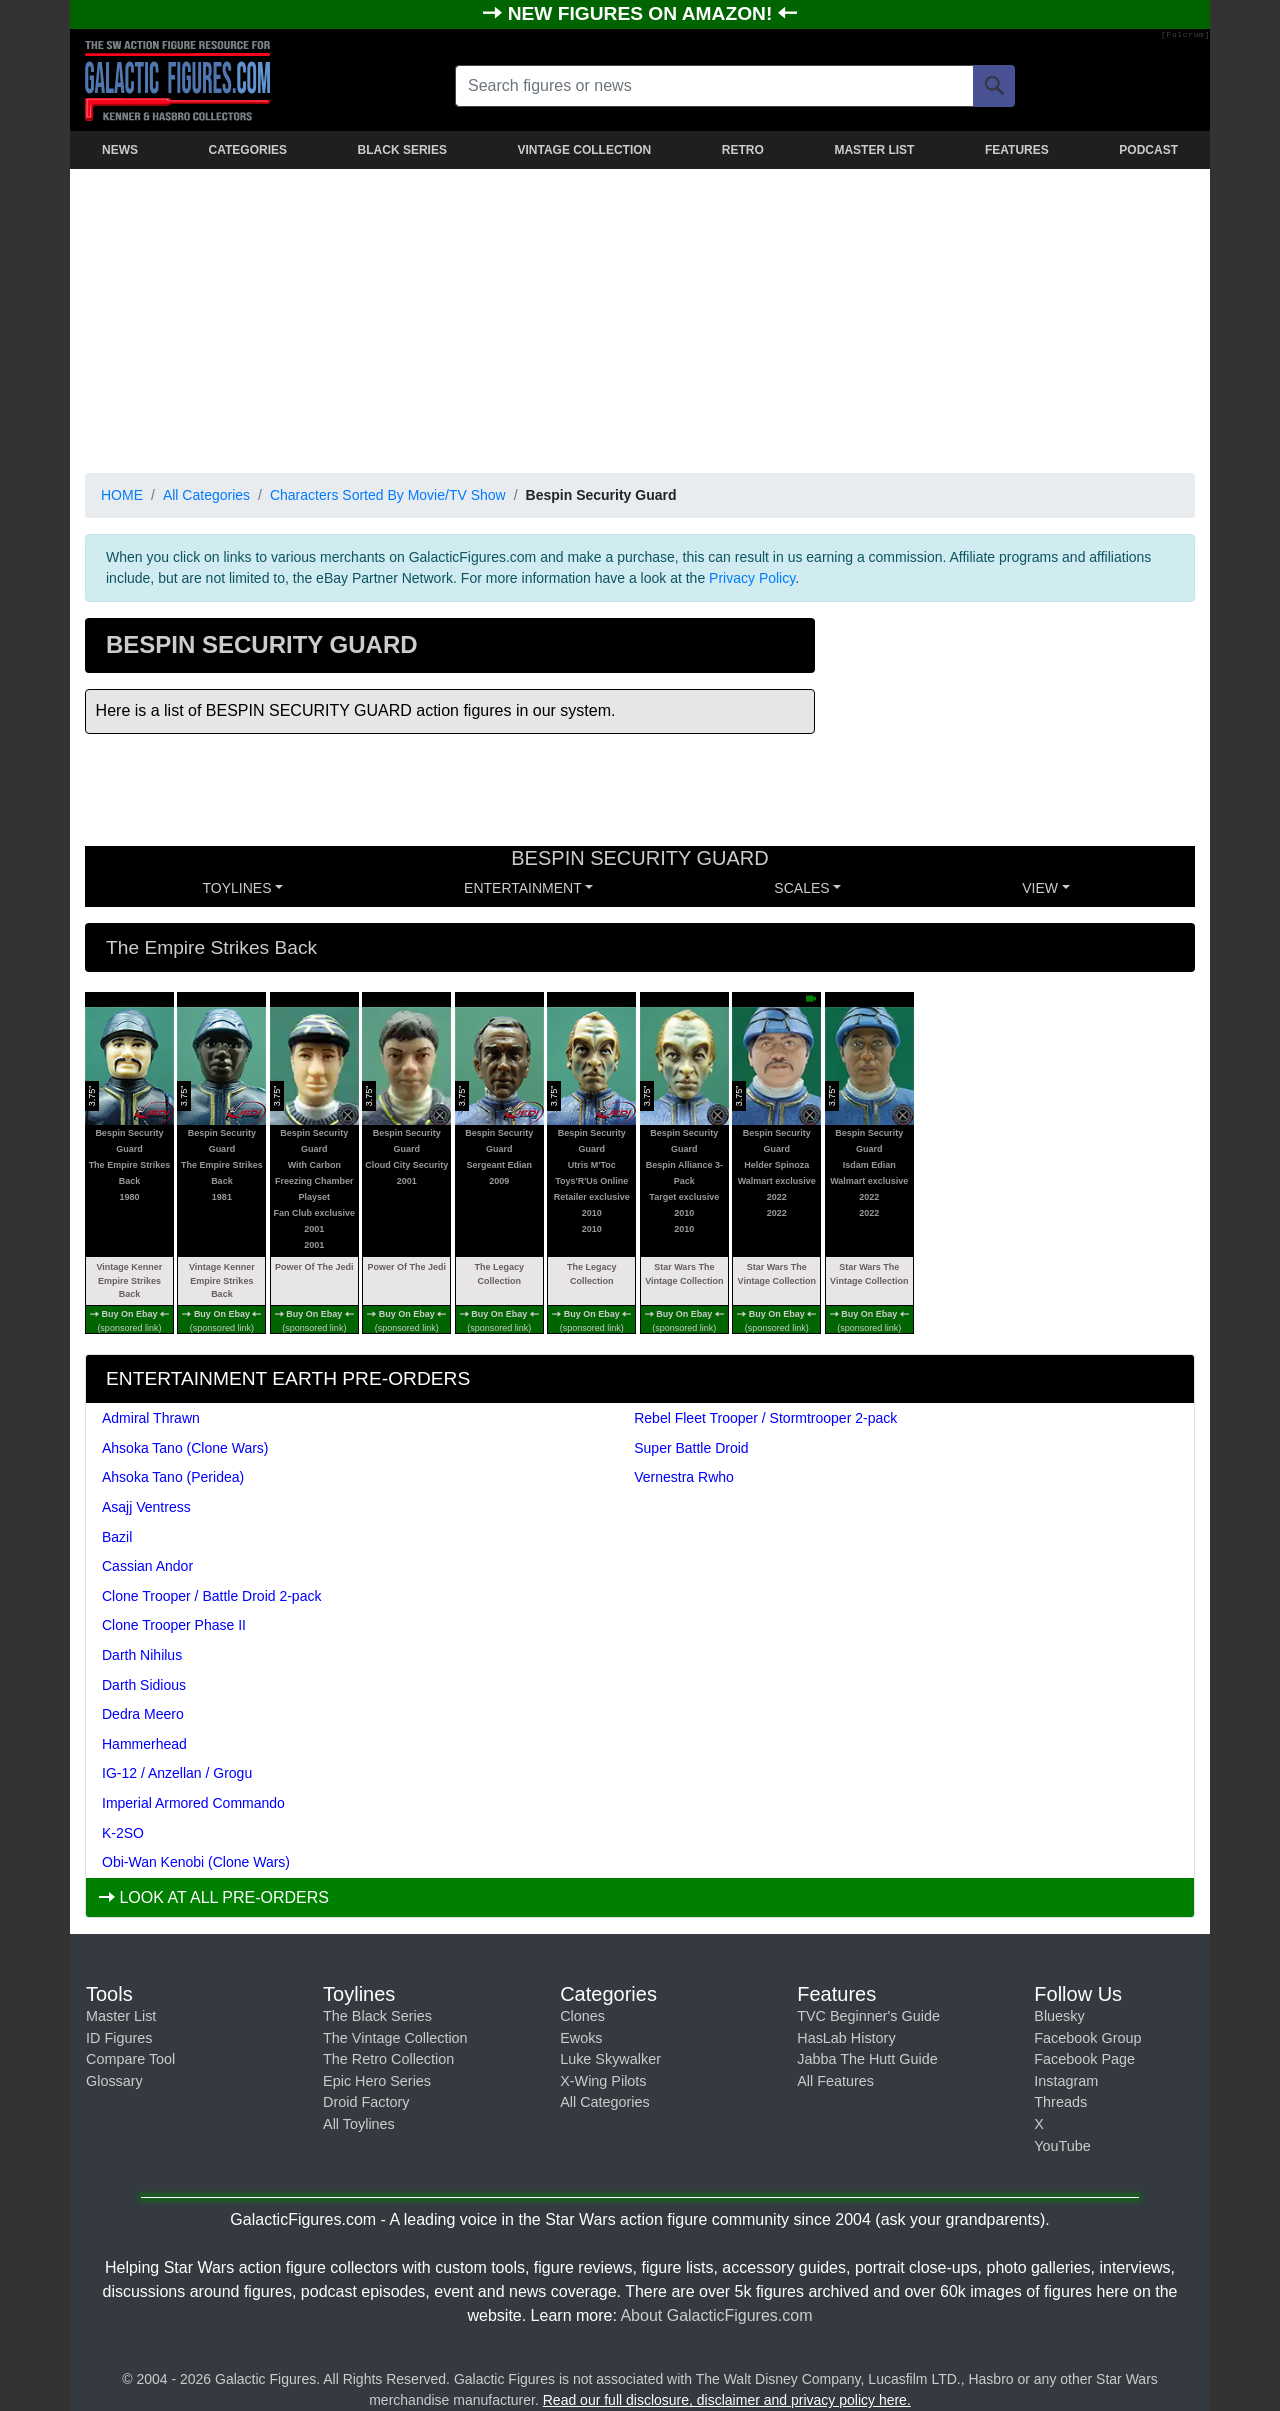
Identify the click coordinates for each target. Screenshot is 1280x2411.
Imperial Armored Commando (193, 1803)
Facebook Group (1087, 2038)
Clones (582, 2016)
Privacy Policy (752, 578)
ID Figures (119, 2038)
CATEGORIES (248, 150)
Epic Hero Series (377, 2081)
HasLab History (846, 2038)
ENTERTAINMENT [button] (523, 888)
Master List (121, 2016)
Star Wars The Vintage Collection (684, 1274)
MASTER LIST (874, 150)
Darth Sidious (144, 1685)
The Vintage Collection (395, 2038)
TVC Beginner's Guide (868, 2016)
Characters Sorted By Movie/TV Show (388, 495)
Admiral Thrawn (151, 1418)
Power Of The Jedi (314, 1267)
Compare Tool (130, 2059)
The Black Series (377, 2016)
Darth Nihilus (142, 1655)
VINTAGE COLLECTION (584, 150)
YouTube (1062, 2146)
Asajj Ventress (146, 1507)
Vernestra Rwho (684, 1477)
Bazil (117, 1537)
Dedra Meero (143, 1714)
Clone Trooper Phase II (174, 1625)
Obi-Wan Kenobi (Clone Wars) (196, 1862)
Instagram (1066, 2081)
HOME (122, 495)
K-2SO (123, 1833)
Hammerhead (144, 1744)
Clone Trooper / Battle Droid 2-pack (211, 1596)
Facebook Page (1084, 2059)
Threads (1060, 2102)
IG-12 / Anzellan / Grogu (177, 1773)
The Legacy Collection (500, 1274)
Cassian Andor (147, 1566)
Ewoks (581, 2038)
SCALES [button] (801, 888)
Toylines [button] (237, 888)
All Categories (206, 495)
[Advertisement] (640, 317)
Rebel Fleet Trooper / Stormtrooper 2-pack (765, 1418)
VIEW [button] (1040, 888)
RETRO (743, 150)
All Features (835, 2081)
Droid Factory (366, 2102)
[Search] (994, 86)
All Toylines (359, 2124)
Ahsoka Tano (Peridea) (173, 1477)
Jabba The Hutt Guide (867, 2059)
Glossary (114, 2081)
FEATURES (1017, 150)
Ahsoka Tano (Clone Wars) (185, 1448)
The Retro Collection (388, 2059)
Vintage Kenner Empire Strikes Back (129, 1280)
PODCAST (1148, 150)
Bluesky (1059, 2016)
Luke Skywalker (610, 2059)
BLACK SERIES (402, 150)
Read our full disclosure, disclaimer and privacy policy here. (727, 2400)
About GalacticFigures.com (716, 2315)
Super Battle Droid (691, 1448)
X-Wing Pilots (603, 2081)
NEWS (120, 150)
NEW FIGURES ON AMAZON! (643, 13)
